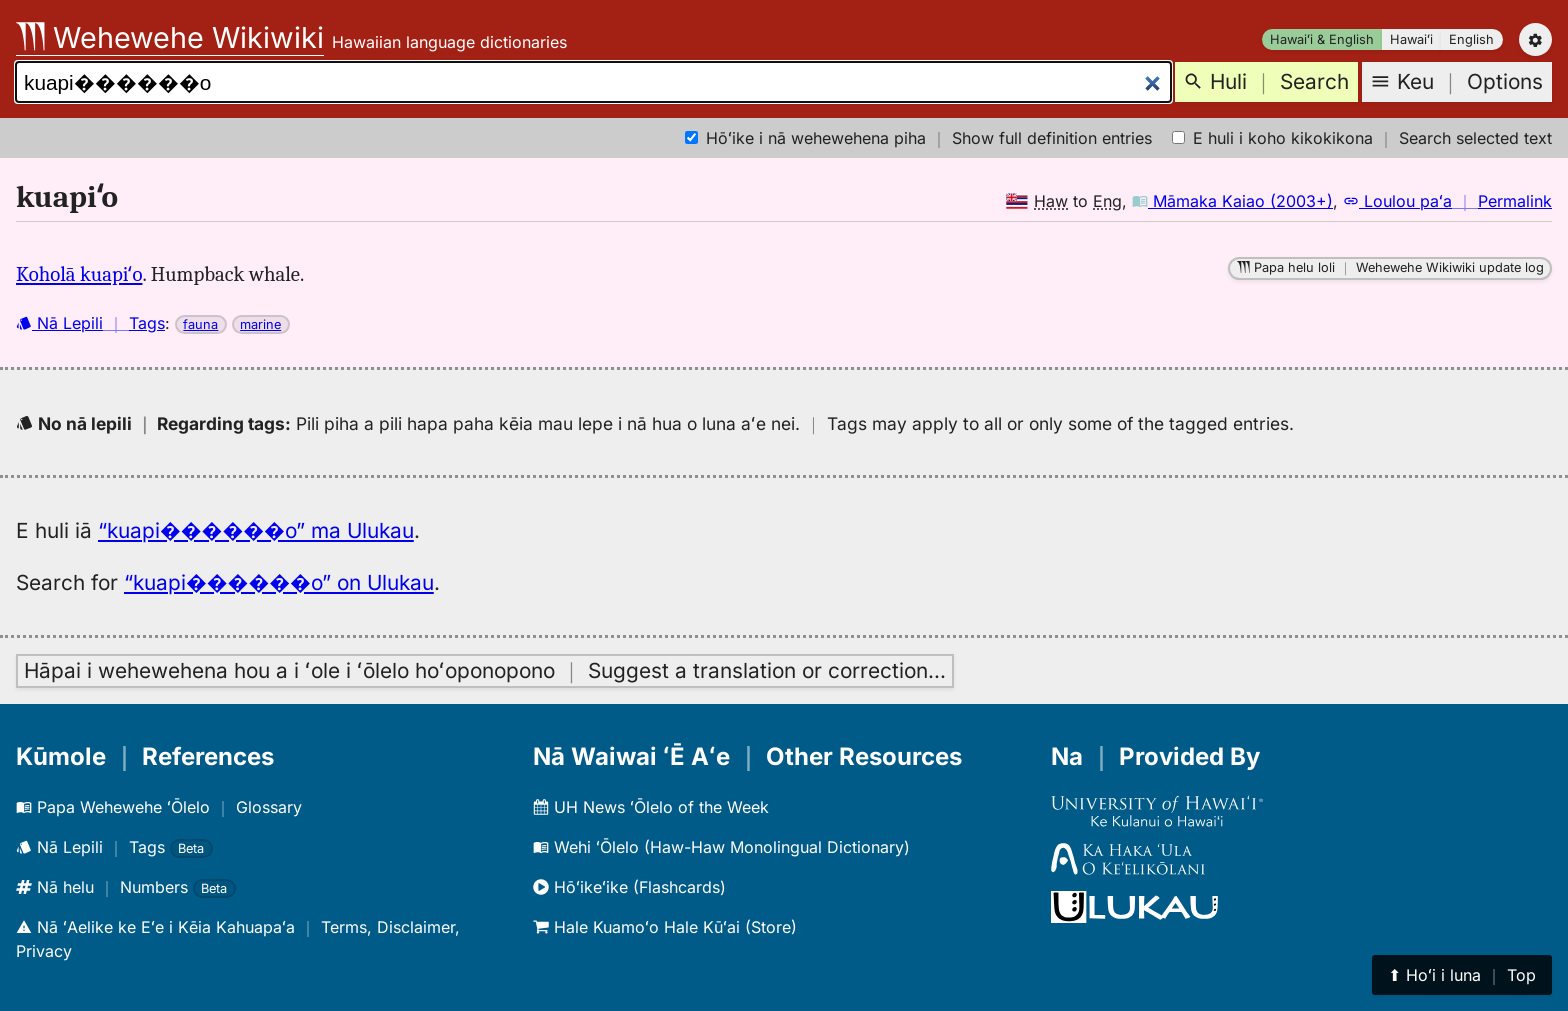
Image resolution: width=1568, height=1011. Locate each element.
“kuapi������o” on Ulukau (279, 582)
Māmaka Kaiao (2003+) (1232, 201)
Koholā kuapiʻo (79, 274)
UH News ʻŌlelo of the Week (651, 807)
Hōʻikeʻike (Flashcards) (629, 887)
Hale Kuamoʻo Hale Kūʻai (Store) (665, 927)
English (1471, 39)
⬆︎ (1462, 975)
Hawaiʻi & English (1322, 39)
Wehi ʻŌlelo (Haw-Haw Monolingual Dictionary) (721, 847)
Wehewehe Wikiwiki (170, 37)
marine (260, 324)
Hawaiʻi (1411, 39)
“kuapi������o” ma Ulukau (256, 530)
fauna (200, 324)
